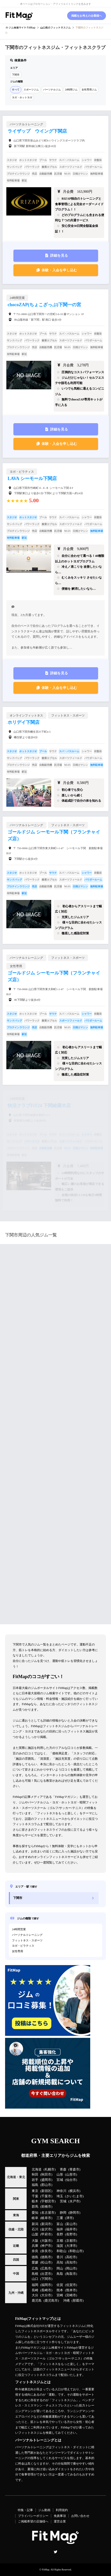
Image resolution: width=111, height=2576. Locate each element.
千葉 (35, 2196)
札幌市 (49, 2169)
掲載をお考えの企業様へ (86, 15)
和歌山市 (76, 2251)
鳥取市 (71, 2274)
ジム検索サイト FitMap (21, 27)
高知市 (71, 2262)
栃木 (35, 2201)
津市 (69, 2218)
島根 (35, 2274)
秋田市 (46, 2174)
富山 (60, 2224)
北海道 (37, 2169)
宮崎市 (71, 2295)
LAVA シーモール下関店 (32, 478)
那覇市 (78, 2300)
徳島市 (46, 2257)
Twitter (55, 2552)
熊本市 (71, 2290)
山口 (35, 2279)
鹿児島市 (51, 2300)
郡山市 (46, 2185)
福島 (35, 2185)
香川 (60, 2257)
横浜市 (74, 2191)
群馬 (35, 2206)
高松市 (71, 2257)
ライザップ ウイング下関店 (37, 131)
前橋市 (46, 2206)
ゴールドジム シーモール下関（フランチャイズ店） (54, 835)
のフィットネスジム (55, 27)
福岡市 (46, 2285)
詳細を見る (59, 255)
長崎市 (46, 2290)
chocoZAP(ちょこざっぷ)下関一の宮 (44, 304)
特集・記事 (25, 2510)
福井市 (71, 2229)
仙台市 (71, 2180)
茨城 (63, 2201)
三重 (60, 2218)
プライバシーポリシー (33, 2516)
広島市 (46, 2268)
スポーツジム (31, 89)
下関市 (46, 2279)
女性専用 (17, 1951)
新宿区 (46, 2191)
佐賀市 (71, 2285)
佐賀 (60, 2285)
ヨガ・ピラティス (23, 1945)
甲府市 (46, 2234)
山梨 (35, 2234)
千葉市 (46, 2196)
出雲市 (46, 2274)
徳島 (35, 2257)
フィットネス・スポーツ (27, 1940)
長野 (60, 2234)
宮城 (60, 2180)
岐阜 (35, 2218)
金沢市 (46, 2229)
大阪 (35, 2241)
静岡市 (74, 2212)
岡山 (60, 2268)
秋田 (35, 2174)
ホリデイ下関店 (24, 722)
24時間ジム (71, 89)
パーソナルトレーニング (27, 1934)
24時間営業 (19, 1929)
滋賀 (60, 2246)
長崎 (35, 2290)
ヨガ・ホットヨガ (22, 97)
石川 (35, 2229)
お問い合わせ (80, 2516)
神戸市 (46, 2246)
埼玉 (60, 2196)
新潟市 (46, 2224)
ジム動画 (44, 2510)
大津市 (71, 2246)
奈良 (35, 2251)
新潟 (35, 2224)
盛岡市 (46, 2180)
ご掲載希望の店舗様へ (33, 2521)
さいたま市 (74, 2196)
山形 (60, 2174)
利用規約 (62, 2510)
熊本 (60, 2290)
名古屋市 (47, 2212)
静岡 (63, 2212)
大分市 (46, 2295)
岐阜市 (46, 2218)
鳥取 (60, 2274)
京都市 (71, 2241)
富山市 (71, 2224)
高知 (60, 2262)
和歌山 (61, 2251)
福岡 (35, 2285)
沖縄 (66, 2300)
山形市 (71, 2174)
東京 (35, 2191)
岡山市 (71, 2268)
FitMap (45, 2569)
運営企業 (60, 2521)
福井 (60, 2229)
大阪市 (46, 2241)
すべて (16, 89)
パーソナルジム (52, 89)
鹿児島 (37, 2300)
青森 (63, 2169)
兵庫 (35, 2246)
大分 (35, 2295)
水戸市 (74, 2201)
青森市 (74, 2169)
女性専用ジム (89, 89)
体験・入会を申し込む (59, 270)
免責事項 (60, 2516)
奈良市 (46, 2251)
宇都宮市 (47, 2201)
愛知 (35, 2212)
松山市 (46, 2262)
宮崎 (60, 2295)
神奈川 (61, 2191)
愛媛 (35, 2262)
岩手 (35, 2180)
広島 (35, 2268)
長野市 (71, 2234)
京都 (60, 2241)
